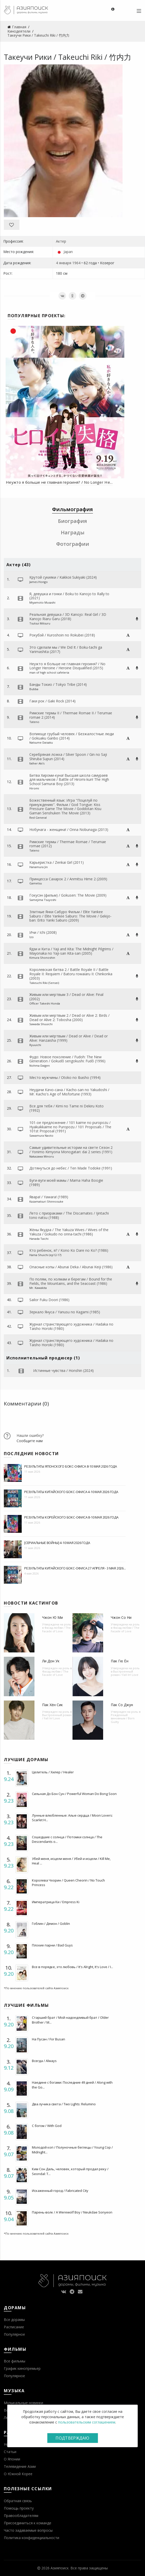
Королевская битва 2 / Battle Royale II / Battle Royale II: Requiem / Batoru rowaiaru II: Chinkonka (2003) (70, 974)
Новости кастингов (31, 1603)
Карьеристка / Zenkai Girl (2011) (56, 862)
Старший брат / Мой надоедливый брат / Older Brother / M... (70, 2019)
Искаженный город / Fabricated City (60, 2190)
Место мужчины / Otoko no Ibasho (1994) (65, 1077)
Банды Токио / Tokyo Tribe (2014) (58, 684)
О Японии (12, 2459)
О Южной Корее (18, 2473)
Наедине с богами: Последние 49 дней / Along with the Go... (72, 2084)
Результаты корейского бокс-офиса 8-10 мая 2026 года (71, 1517)
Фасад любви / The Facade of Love (56, 1629)
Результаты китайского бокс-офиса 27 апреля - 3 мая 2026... (75, 1568)
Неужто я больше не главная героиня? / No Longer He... (59, 482)
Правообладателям (21, 2515)
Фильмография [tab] (72, 509)
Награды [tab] (72, 532)
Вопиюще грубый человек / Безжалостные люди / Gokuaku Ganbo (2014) (71, 736)
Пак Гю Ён (119, 1661)
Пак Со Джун (122, 1704)
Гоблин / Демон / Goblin (51, 1923)
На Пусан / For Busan (48, 2039)
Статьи (10, 2451)
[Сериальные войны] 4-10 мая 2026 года (57, 1542)
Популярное (14, 2334)
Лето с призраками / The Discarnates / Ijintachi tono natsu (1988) (69, 1215)
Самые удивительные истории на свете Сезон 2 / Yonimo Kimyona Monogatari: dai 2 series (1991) (71, 1149)
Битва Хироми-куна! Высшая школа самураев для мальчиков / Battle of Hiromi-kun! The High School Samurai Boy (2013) (69, 779)
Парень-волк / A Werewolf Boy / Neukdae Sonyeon (72, 2212)
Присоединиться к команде (27, 2523)
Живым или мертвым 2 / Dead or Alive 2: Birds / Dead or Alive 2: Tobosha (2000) (69, 1017)
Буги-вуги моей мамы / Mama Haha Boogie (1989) (66, 1182)
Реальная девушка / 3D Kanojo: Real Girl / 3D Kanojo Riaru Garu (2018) (67, 616)
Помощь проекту (19, 2508)
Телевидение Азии (20, 2466)
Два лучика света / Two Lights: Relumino (64, 2104)
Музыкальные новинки (23, 2402)
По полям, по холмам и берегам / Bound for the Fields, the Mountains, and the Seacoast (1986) (70, 1281)
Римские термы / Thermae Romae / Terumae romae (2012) (67, 843)
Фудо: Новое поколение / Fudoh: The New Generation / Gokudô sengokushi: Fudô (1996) (67, 1059)
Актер (61, 241)
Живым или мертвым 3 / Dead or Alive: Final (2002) (66, 996)
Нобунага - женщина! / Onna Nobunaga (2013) (68, 829)
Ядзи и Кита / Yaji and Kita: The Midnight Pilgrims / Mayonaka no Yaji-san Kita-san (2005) (71, 951)
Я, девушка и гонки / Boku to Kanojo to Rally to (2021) (69, 596)
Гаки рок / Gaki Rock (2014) (52, 701)
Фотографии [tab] (72, 543)
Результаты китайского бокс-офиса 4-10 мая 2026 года (71, 1491)
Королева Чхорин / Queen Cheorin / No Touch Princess (68, 1882)
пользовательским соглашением (86, 2422)
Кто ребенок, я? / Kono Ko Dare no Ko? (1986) (68, 1250)
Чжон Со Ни (121, 1617)
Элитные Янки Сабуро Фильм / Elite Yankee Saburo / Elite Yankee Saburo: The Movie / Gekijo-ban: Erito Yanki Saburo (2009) (70, 916)
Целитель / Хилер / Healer (53, 1772)
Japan (68, 251)
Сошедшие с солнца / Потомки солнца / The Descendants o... (67, 1839)
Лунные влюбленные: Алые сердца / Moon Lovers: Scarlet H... (72, 1817)
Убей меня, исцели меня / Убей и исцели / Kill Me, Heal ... (71, 1860)
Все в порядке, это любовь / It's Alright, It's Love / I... (72, 1967)
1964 (76, 262)
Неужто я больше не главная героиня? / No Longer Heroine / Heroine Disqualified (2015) (67, 666)
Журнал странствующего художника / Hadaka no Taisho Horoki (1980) (71, 1326)
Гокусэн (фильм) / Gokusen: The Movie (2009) (67, 895)
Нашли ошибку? (30, 1435)
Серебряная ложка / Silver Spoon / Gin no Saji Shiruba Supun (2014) (68, 756)
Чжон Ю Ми (52, 1617)
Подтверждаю (72, 2438)
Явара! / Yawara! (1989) (48, 1196)
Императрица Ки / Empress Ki (55, 1902)
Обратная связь (18, 2500)
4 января (63, 262)
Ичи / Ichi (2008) (43, 932)
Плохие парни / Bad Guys (52, 1945)
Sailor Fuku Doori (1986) (49, 1299)
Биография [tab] (72, 521)
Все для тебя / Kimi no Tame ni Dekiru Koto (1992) (66, 1108)
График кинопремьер (22, 2368)
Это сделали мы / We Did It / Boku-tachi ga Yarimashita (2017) (65, 649)
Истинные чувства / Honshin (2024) (63, 1370)
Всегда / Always (44, 2060)
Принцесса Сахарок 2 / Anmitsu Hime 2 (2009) (68, 878)
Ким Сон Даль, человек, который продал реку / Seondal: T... (70, 2171)
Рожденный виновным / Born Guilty (123, 1718)
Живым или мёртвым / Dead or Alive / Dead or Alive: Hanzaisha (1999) (68, 1038)
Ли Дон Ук (50, 1661)
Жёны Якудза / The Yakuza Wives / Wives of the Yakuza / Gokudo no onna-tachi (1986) (68, 1231)
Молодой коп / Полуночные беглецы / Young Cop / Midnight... (72, 2149)
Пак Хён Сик (52, 1704)
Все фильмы (14, 2361)
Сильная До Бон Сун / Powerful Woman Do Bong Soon (74, 1793)
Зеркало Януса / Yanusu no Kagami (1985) (64, 1312)
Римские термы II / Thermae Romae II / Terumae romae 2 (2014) (70, 715)
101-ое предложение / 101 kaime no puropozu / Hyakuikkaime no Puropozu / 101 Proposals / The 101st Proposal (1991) (70, 1127)
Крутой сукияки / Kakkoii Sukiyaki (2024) (63, 577)
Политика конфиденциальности (31, 2537)
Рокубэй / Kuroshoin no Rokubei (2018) (62, 635)
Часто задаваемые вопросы (28, 2530)
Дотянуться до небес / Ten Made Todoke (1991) (70, 1168)
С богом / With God (47, 2125)
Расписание (14, 2326)
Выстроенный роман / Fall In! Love (124, 1673)
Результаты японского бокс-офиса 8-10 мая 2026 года (70, 1466)
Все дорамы (14, 2319)
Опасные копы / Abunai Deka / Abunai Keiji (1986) (71, 1266)
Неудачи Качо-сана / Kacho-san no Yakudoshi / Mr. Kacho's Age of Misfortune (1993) (69, 1091)
